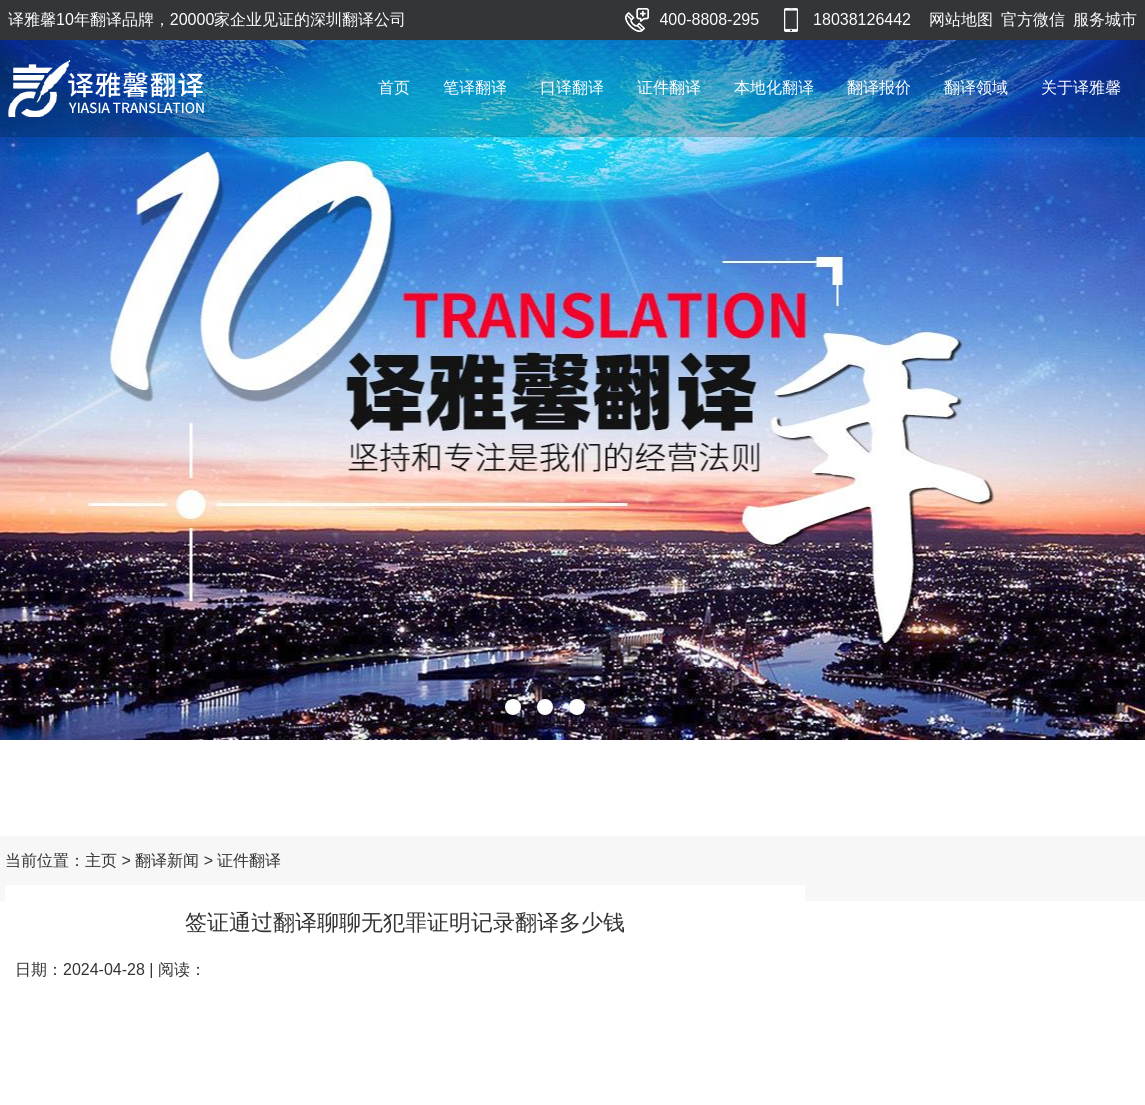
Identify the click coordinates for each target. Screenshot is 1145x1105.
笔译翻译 (475, 87)
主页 (101, 860)
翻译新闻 (167, 860)
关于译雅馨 (1081, 87)
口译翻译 (572, 87)
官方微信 (1033, 19)
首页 (394, 87)
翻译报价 (879, 87)
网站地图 (961, 19)
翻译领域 (976, 87)
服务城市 (1105, 19)
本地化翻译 (774, 87)
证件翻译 (669, 87)
